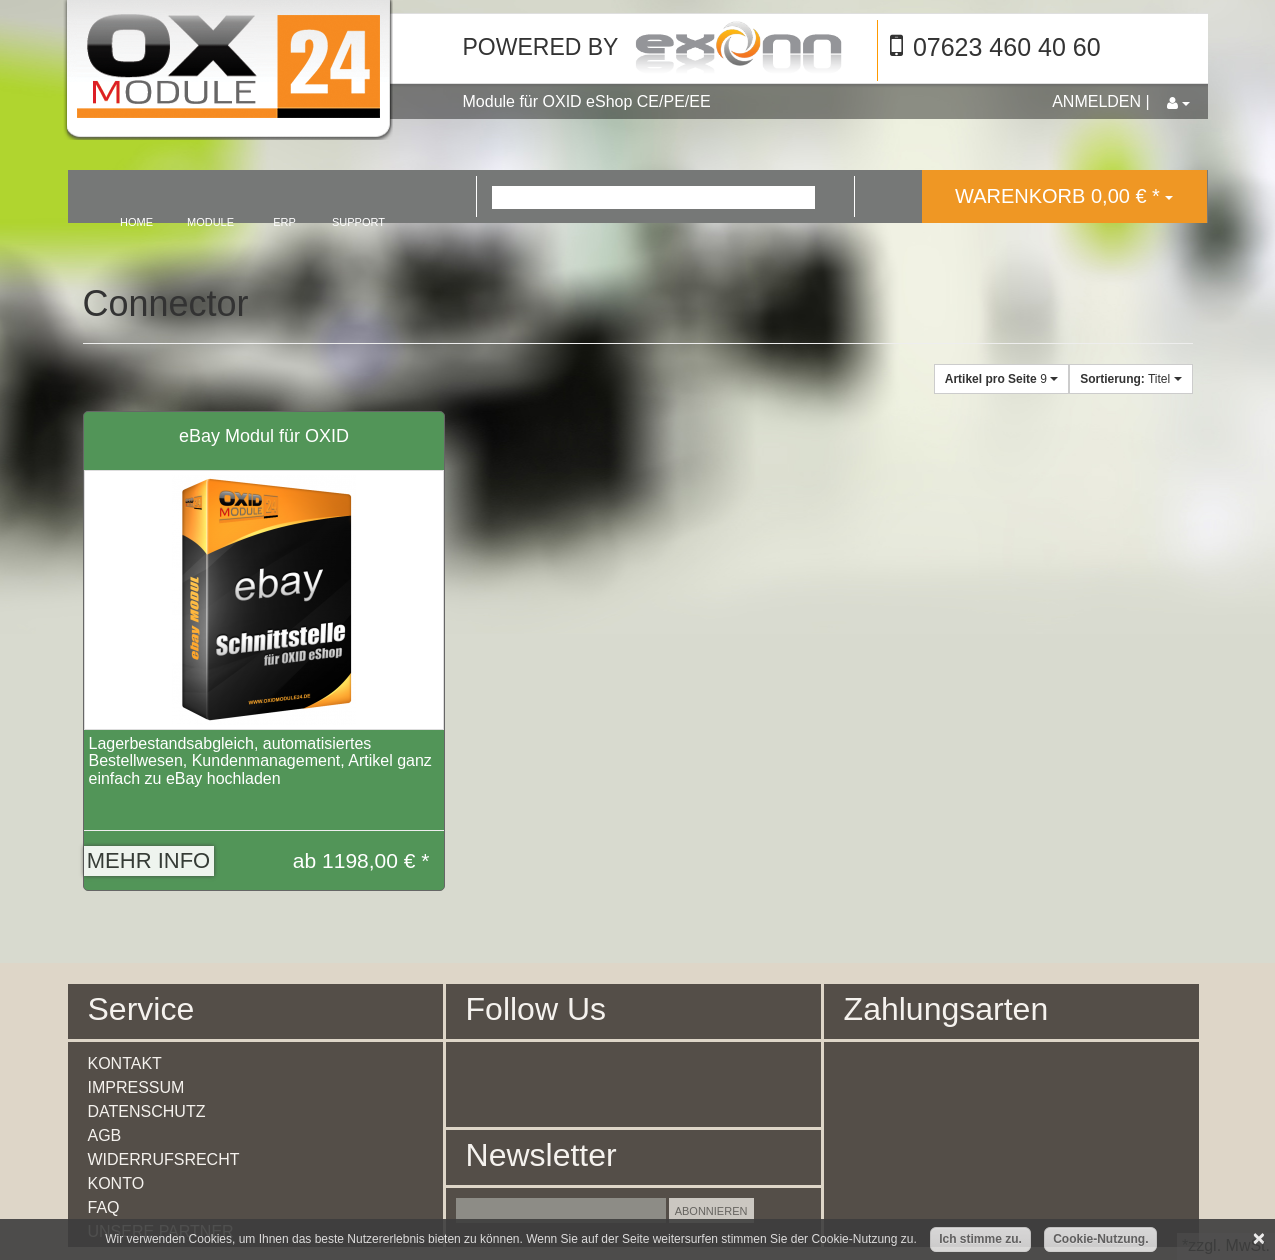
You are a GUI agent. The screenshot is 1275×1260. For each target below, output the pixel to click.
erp (284, 222)
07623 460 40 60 (1007, 47)
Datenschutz (147, 1111)
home (136, 222)
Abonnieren (711, 1211)
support (358, 222)
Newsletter (541, 1155)
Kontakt (125, 1063)
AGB (105, 1135)
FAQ (104, 1207)
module (210, 222)
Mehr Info (148, 860)
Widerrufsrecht (164, 1159)
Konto (116, 1183)
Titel (1130, 379)
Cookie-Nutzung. (1100, 1239)
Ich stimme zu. (980, 1239)
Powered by (541, 47)
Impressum (136, 1087)
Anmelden (1096, 101)
